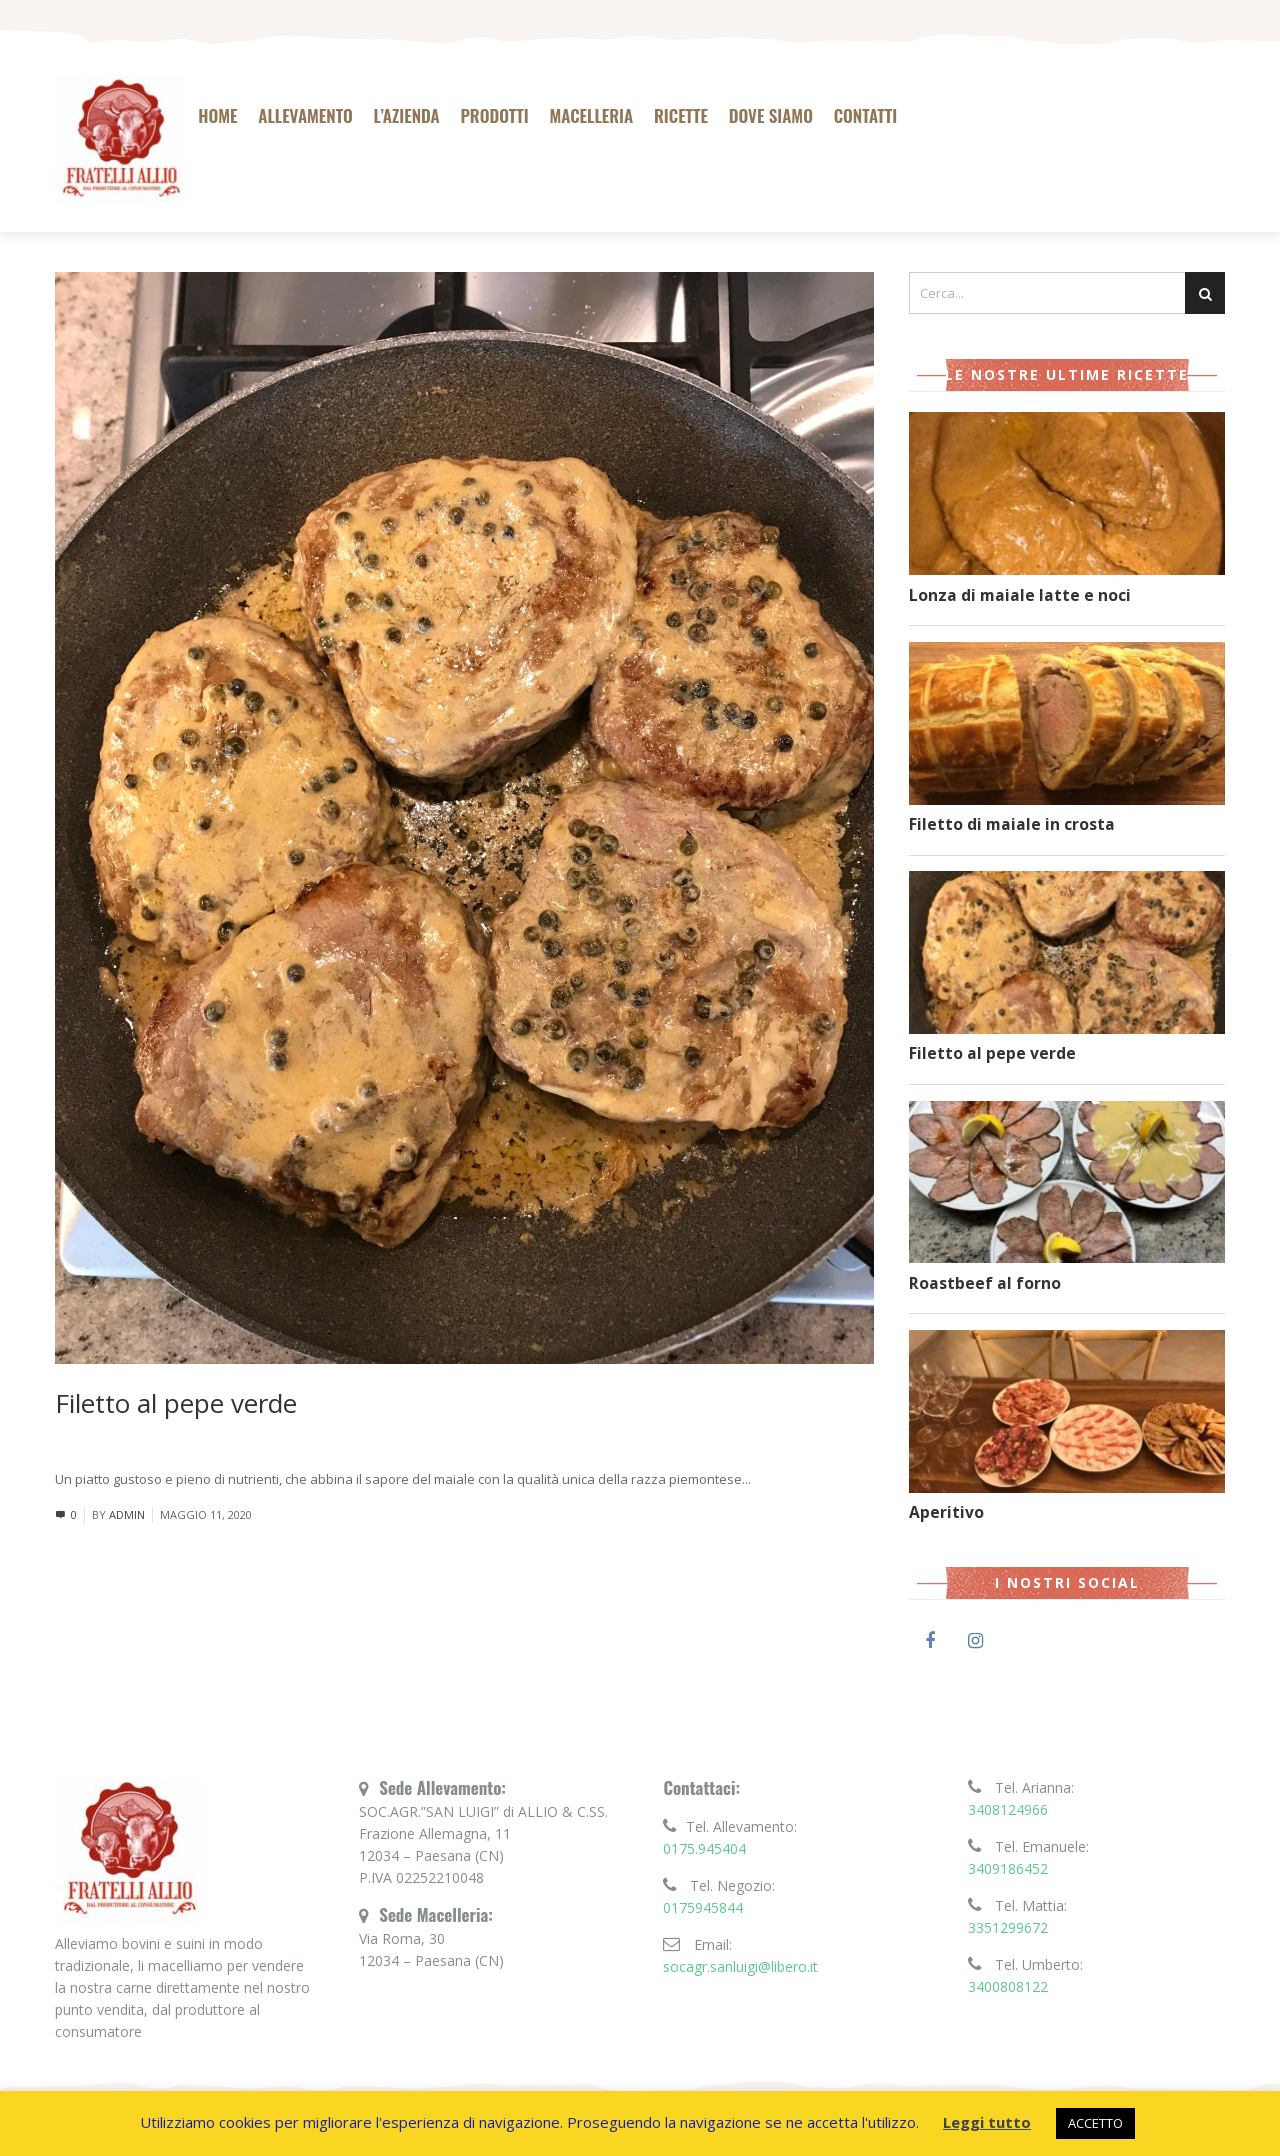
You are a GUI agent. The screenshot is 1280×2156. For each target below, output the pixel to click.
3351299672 (1008, 1927)
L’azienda (407, 115)
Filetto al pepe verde (176, 1403)
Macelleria (591, 115)
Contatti (866, 115)
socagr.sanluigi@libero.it (740, 1966)
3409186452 (1008, 1868)
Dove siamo (771, 115)
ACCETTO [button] (1095, 2123)
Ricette (681, 115)
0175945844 (703, 1907)
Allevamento (305, 115)
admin (127, 1514)
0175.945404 (704, 1848)
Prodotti (494, 115)
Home (217, 115)
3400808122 (1008, 1986)
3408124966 (1008, 1809)
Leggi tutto (785, 1479)
